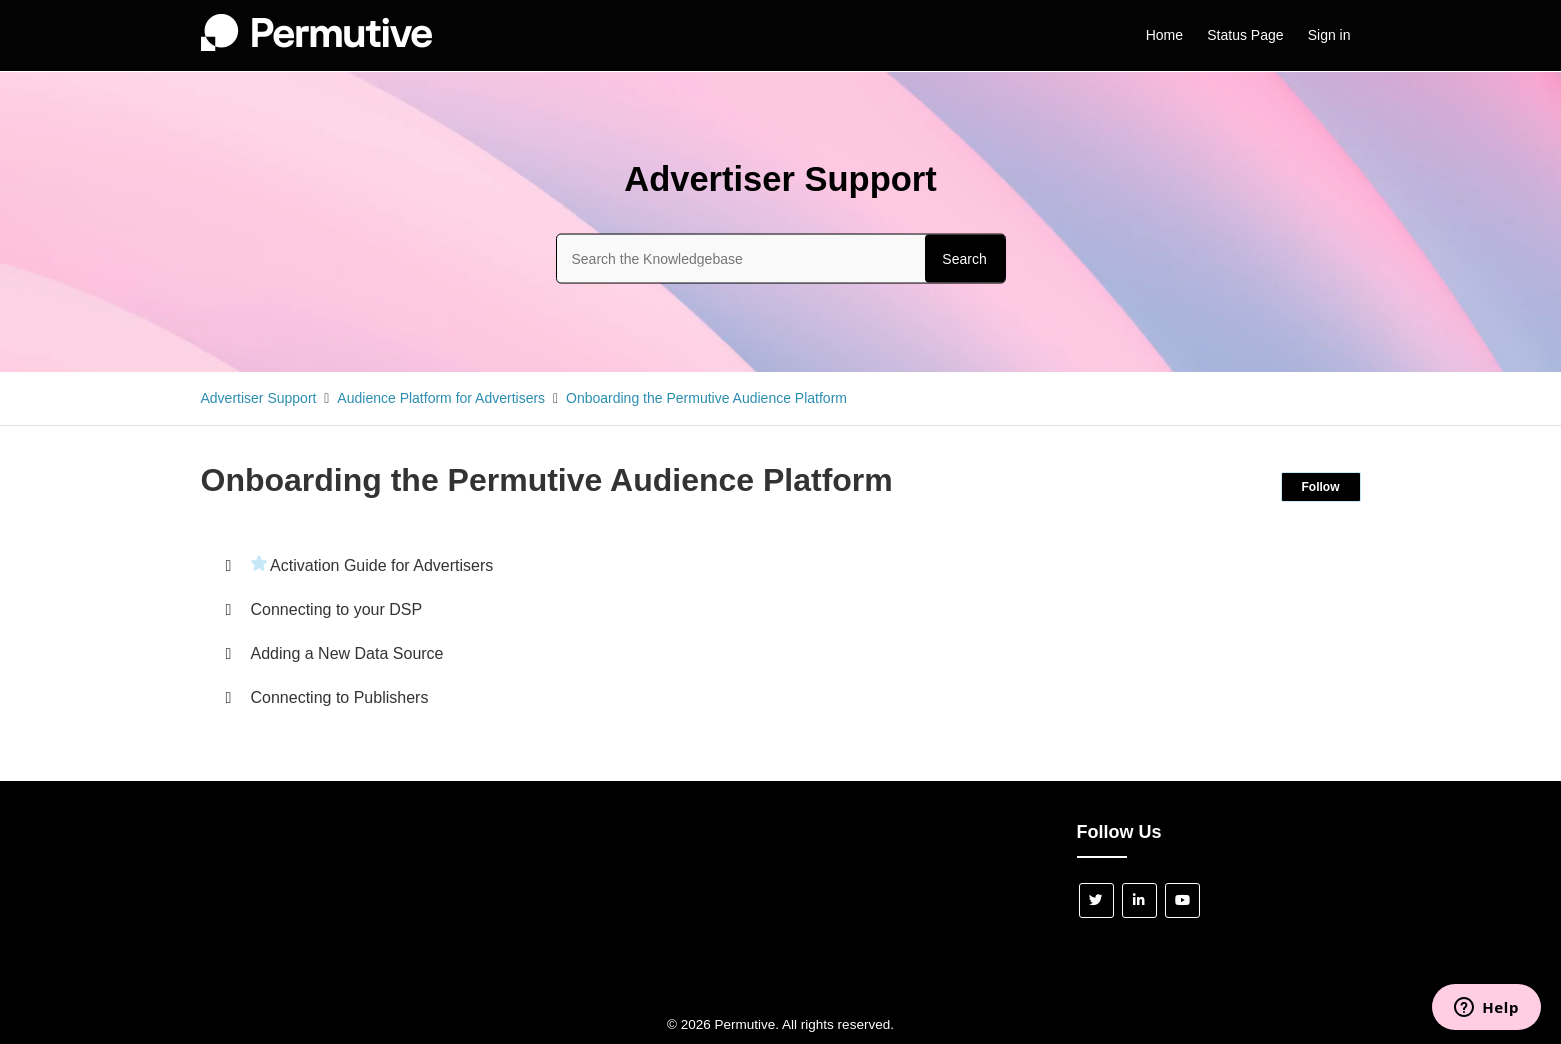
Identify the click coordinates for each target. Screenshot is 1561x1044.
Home (1164, 35)
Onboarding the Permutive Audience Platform (706, 398)
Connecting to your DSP (337, 609)
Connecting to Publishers (340, 697)
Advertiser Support (259, 398)
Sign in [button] (1329, 35)
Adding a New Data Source (347, 653)
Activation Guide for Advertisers (381, 565)
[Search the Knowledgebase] (781, 258)
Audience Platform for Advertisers (441, 398)
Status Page (1245, 35)
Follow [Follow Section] (1321, 487)
